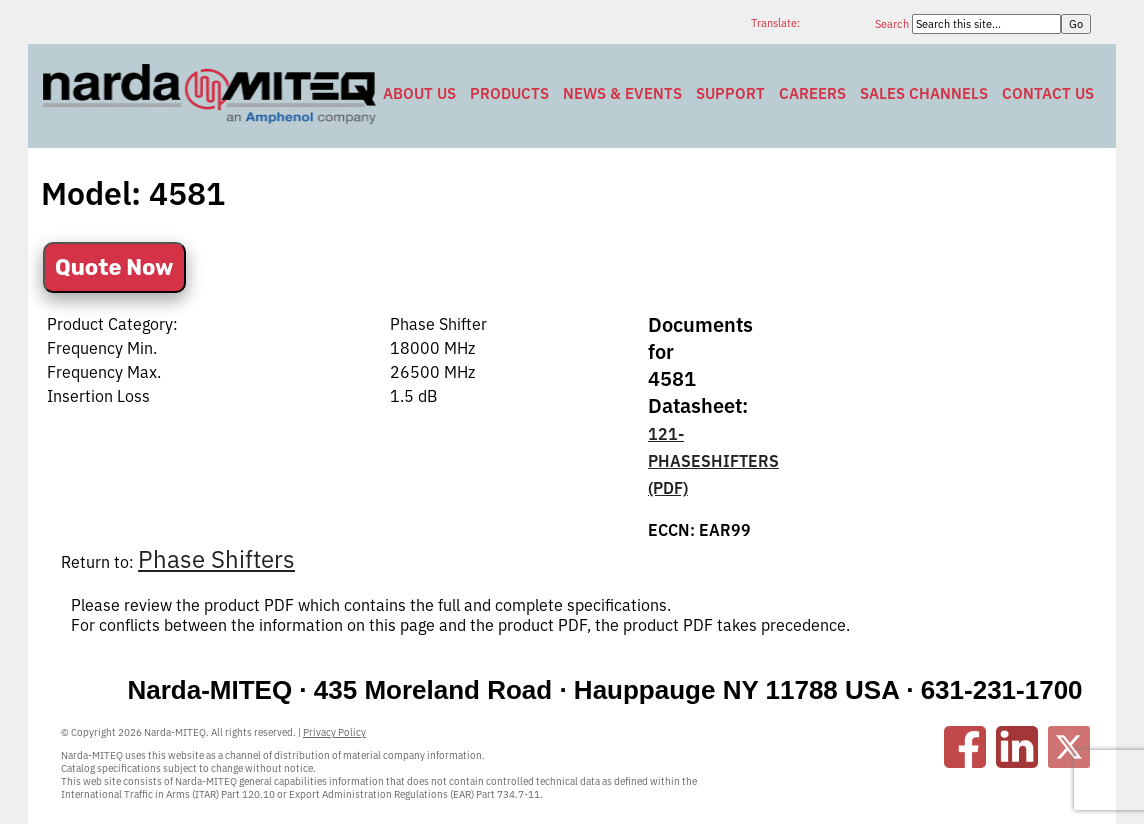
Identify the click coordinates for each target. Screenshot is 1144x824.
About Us (419, 93)
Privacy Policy (334, 732)
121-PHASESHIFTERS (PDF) (713, 461)
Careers (812, 93)
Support (730, 93)
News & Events (622, 93)
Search (893, 24)
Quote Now (114, 267)
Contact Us (1048, 93)
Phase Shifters (216, 559)
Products (509, 93)
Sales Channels (924, 93)
